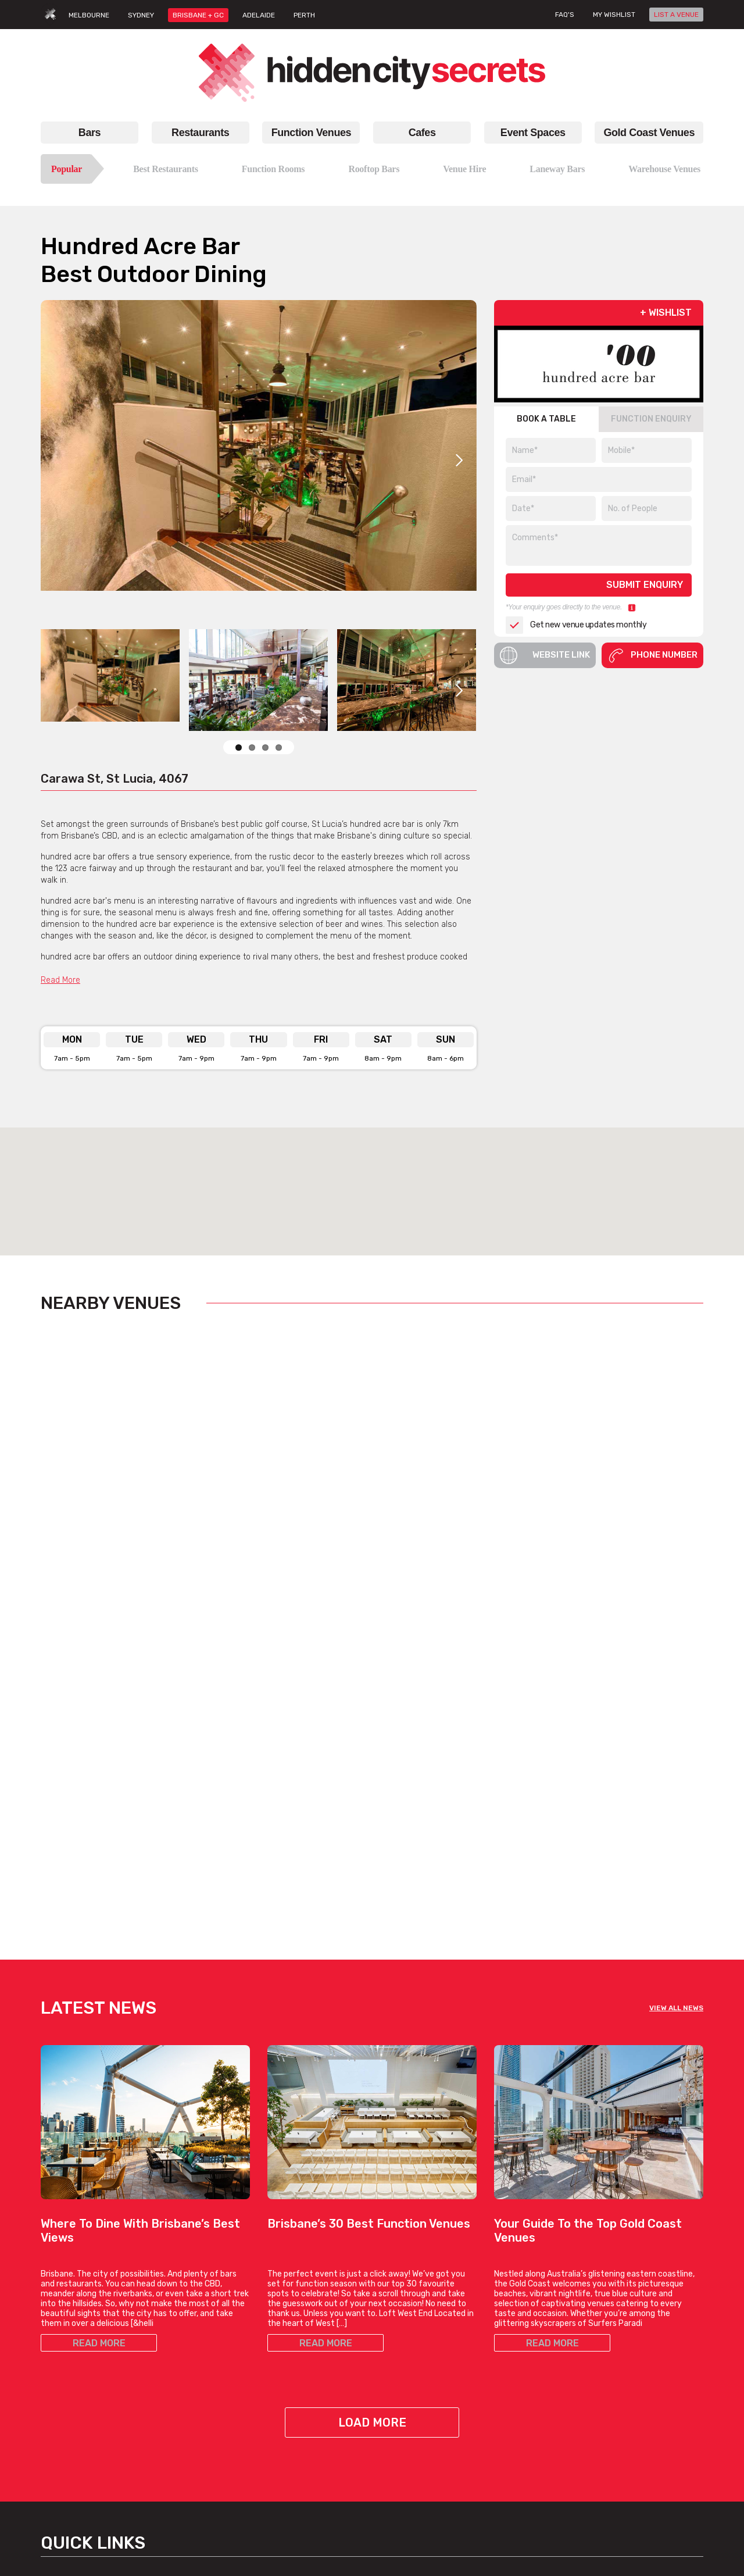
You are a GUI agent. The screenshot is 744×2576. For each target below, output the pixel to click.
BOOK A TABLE (546, 419)
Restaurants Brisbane (85, 2270)
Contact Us (628, 2329)
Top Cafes (399, 2315)
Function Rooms (273, 169)
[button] (372, 1180)
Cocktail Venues (184, 2434)
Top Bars (283, 2441)
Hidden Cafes (406, 2357)
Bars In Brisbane (298, 2315)
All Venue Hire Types (191, 2476)
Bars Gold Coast (524, 2315)
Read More (60, 980)
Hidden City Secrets (644, 2270)
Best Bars (286, 2329)
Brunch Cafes (406, 2329)
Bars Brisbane (307, 2263)
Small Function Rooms (196, 2406)
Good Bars (287, 2413)
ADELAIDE (258, 15)
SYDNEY (141, 15)
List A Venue (630, 2343)
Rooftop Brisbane (299, 2343)
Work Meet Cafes (412, 2371)
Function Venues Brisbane (179, 2276)
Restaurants (200, 132)
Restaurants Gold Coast (539, 2329)
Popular (66, 169)
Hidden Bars (290, 2371)
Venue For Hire (181, 2364)
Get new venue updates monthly (576, 625)
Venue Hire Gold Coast (536, 2399)
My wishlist (614, 14)
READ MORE (99, 2012)
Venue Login (630, 2371)
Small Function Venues (197, 2392)
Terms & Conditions (644, 2394)
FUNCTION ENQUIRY (651, 419)
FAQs (617, 2357)
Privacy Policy (633, 2408)
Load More (372, 2092)
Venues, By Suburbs (191, 2490)
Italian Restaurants (84, 2385)
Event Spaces (533, 132)
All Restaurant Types (87, 2441)
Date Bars (286, 2385)
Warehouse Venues (664, 169)
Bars (89, 132)
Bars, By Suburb (297, 2469)
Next (459, 460)
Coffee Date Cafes (415, 2343)
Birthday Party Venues (195, 2378)
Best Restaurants (165, 169)
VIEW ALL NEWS (676, 1678)
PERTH (304, 15)
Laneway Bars (557, 169)
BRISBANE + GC (198, 15)
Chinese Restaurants (88, 2399)
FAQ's (564, 14)
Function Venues (311, 132)
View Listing (85, 1588)
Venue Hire (464, 169)
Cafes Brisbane (424, 2263)
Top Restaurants (80, 2343)
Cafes (422, 132)
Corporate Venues (187, 2420)
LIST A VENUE (676, 14)
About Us (624, 2315)
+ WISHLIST (666, 312)
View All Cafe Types (417, 2385)
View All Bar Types (301, 2455)
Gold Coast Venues (649, 132)
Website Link (545, 655)
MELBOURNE (89, 15)
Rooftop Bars (373, 169)
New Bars (285, 2399)
